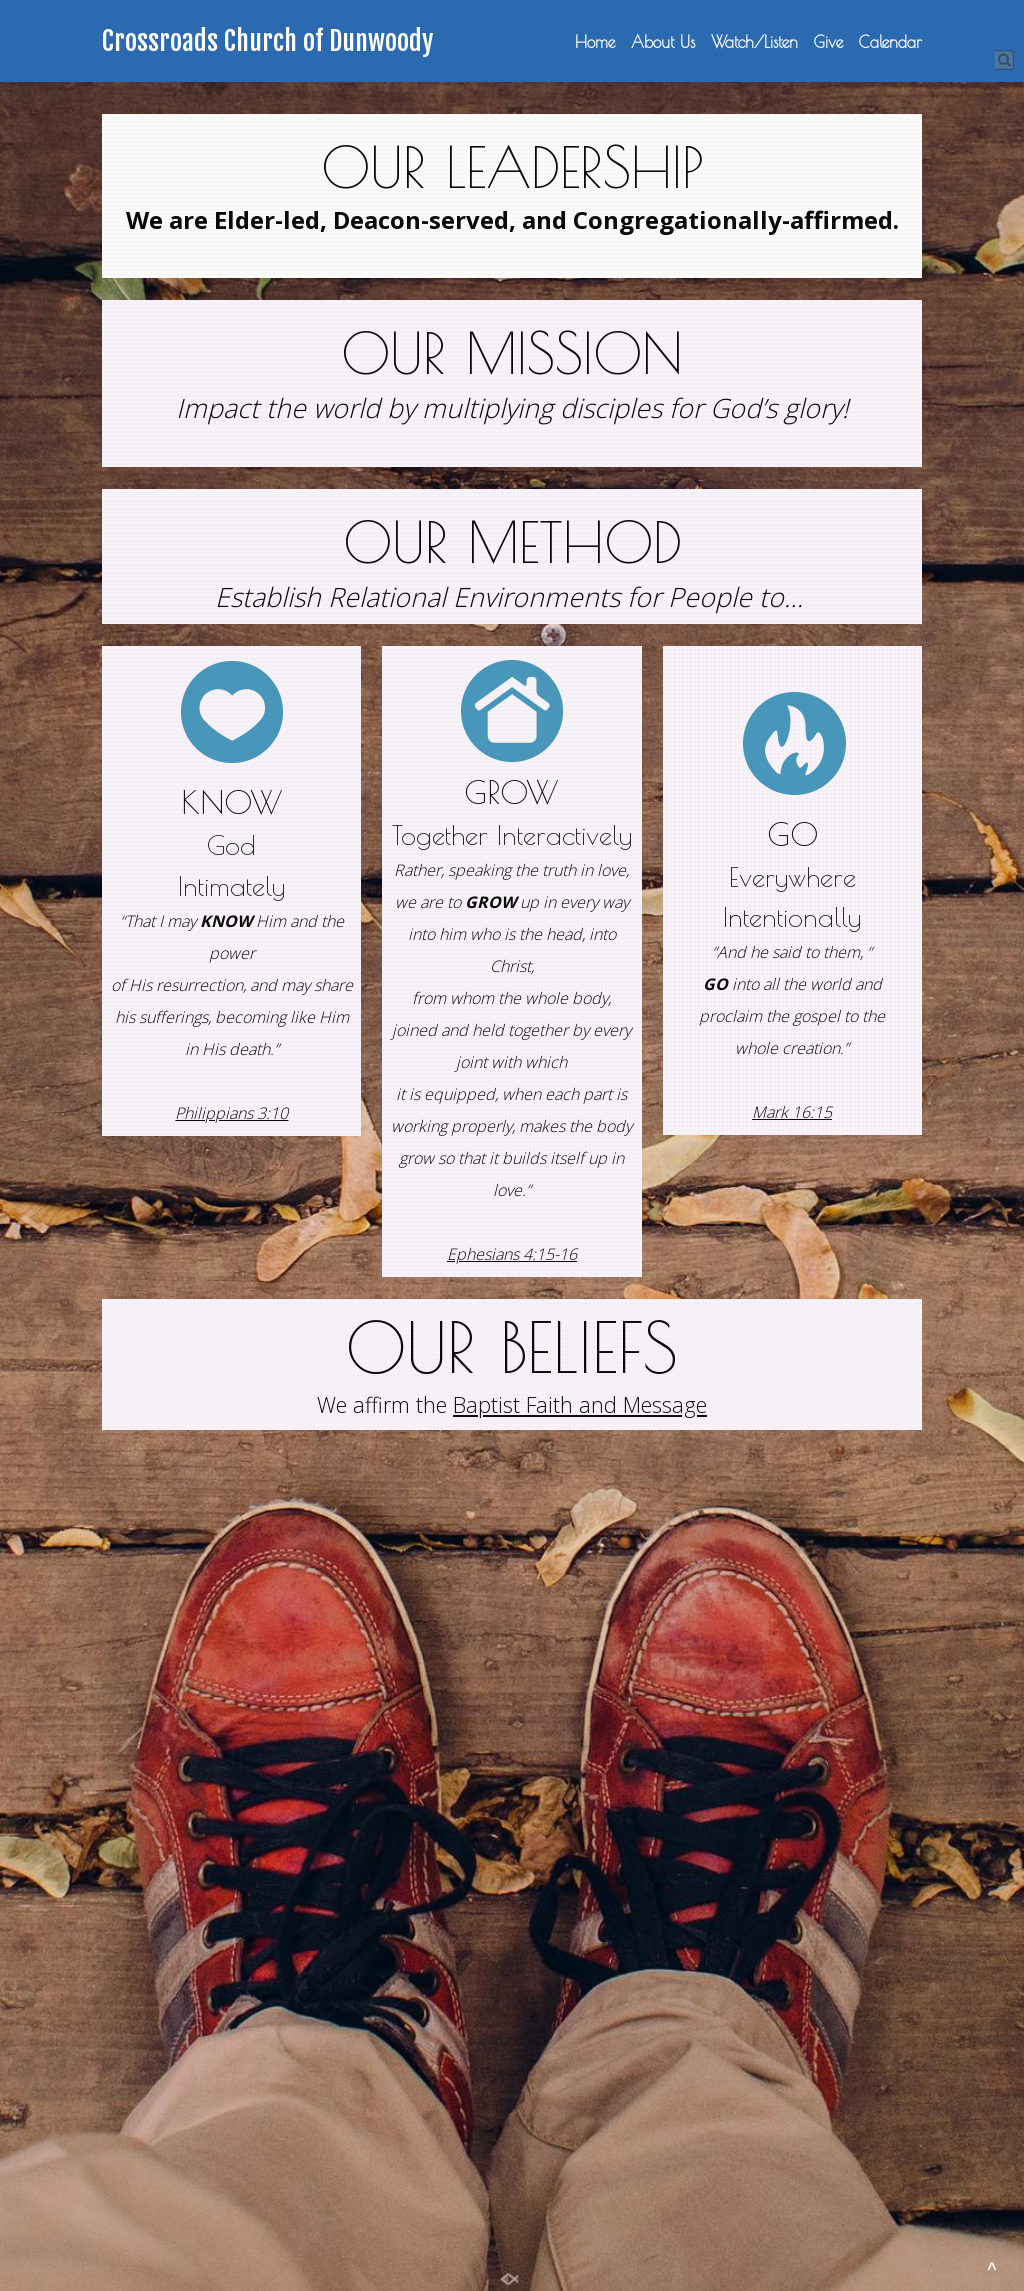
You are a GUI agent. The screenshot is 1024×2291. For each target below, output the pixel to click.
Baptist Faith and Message (580, 1404)
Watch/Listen (754, 42)
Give (828, 42)
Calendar (890, 42)
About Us (663, 42)
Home (595, 42)
